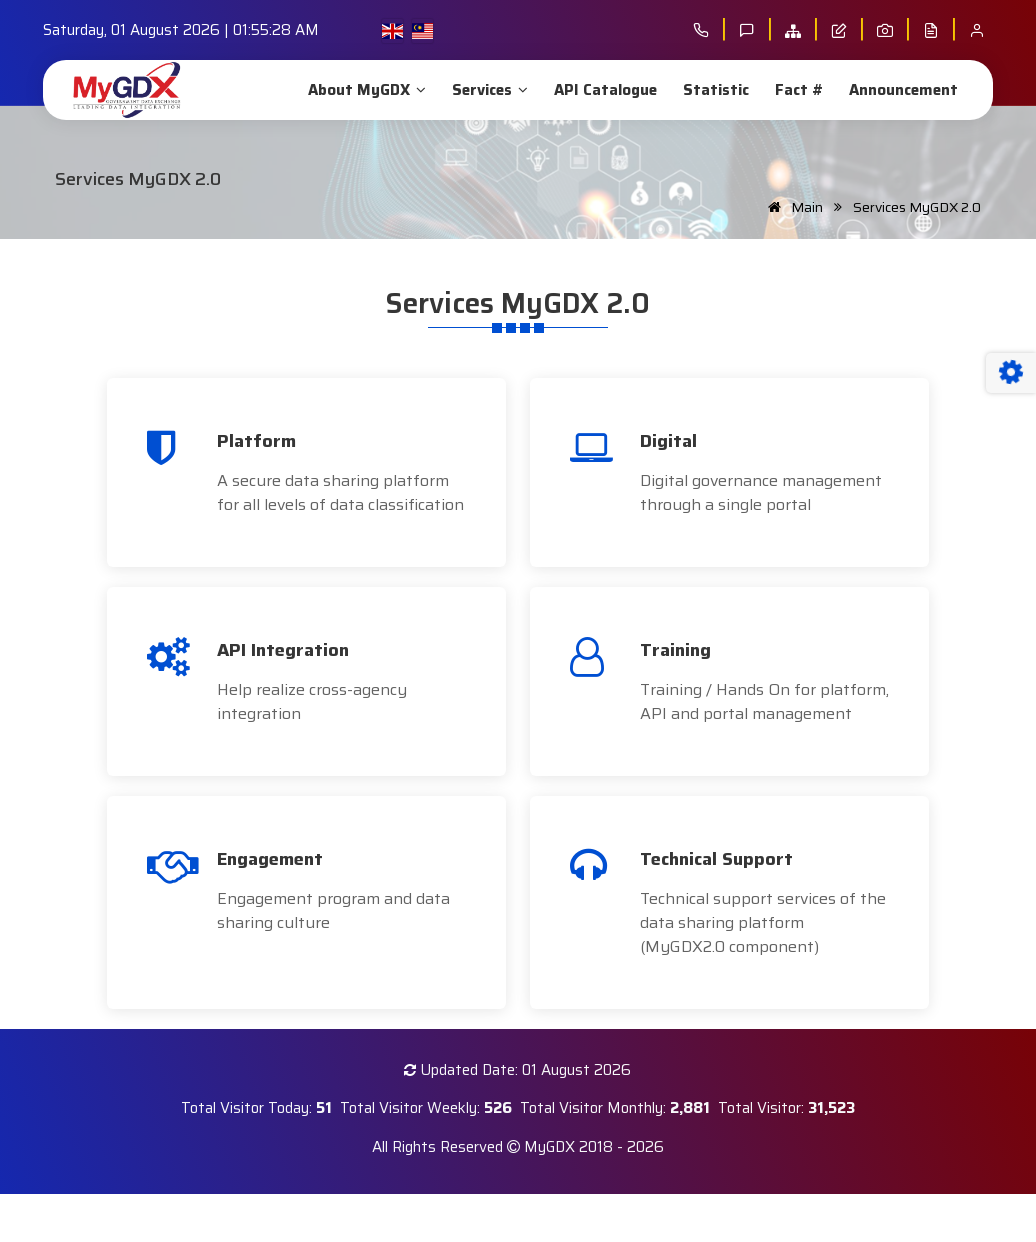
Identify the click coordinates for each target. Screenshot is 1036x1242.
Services (488, 90)
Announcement (901, 90)
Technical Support (716, 859)
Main (792, 207)
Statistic (714, 90)
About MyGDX (365, 90)
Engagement (270, 859)
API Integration (283, 650)
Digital (668, 441)
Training (675, 650)
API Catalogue (603, 90)
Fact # (797, 90)
